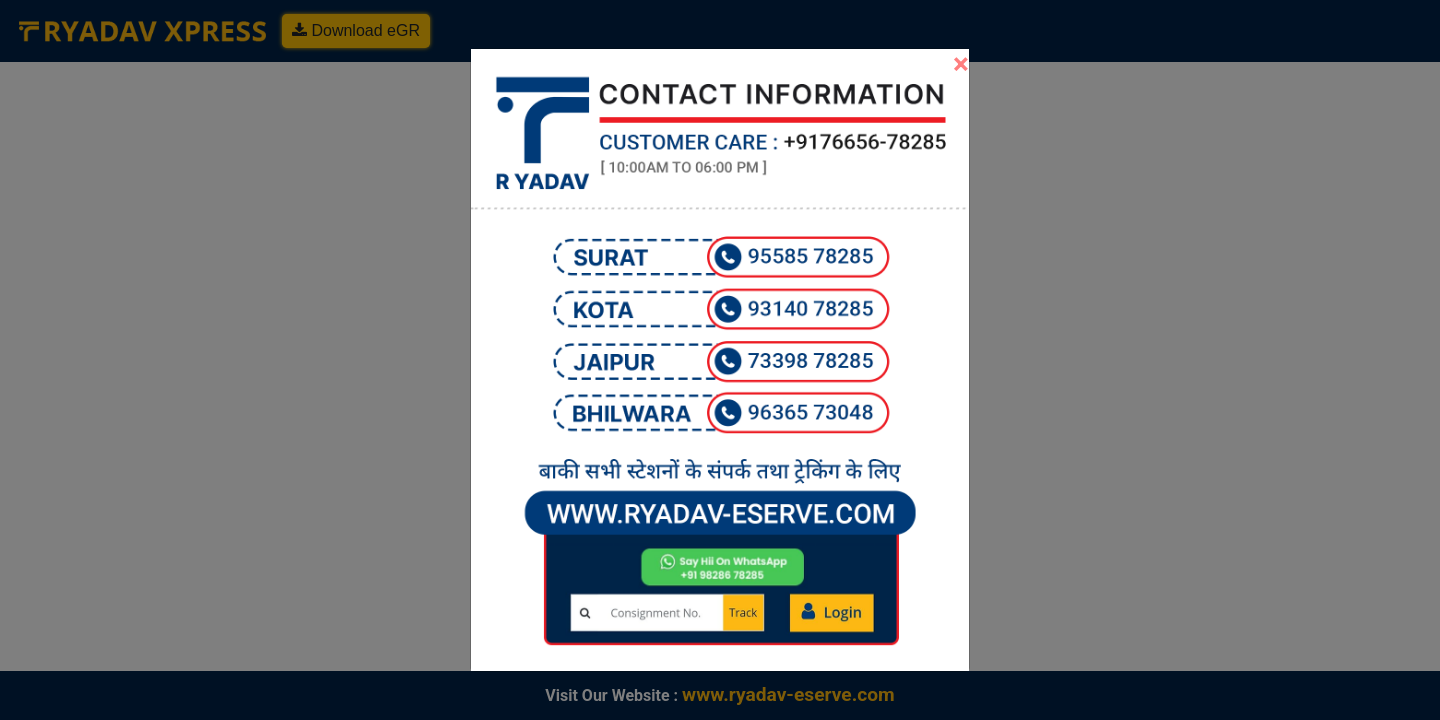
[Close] (961, 64)
